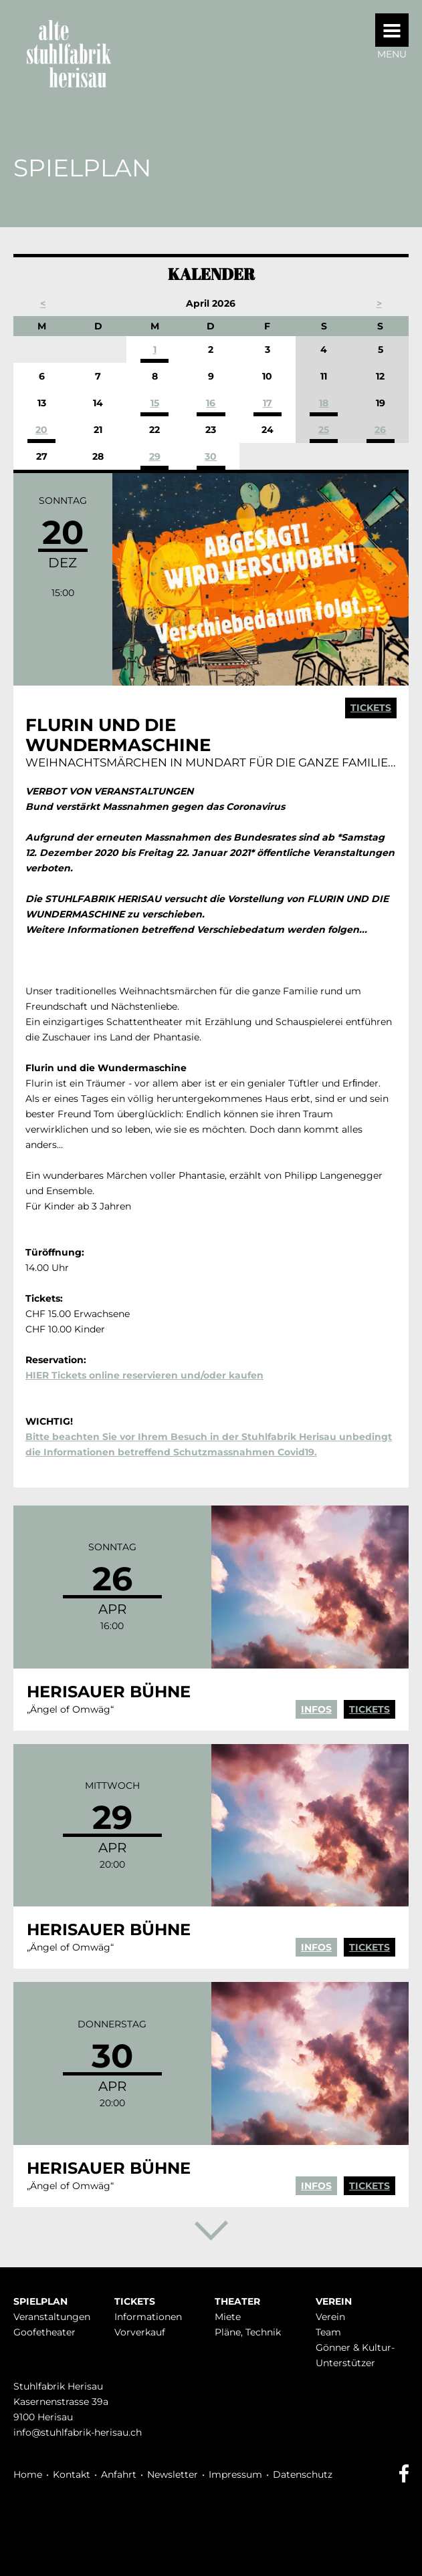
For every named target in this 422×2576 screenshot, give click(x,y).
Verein (334, 2301)
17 (267, 403)
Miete (228, 2317)
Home (27, 2474)
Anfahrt (118, 2474)
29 (155, 456)
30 (211, 456)
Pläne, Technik (248, 2332)
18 (323, 403)
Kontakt (71, 2474)
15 (154, 403)
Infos (316, 1709)
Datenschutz (302, 2474)
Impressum (235, 2474)
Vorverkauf (139, 2332)
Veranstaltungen (51, 2317)
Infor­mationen (148, 2317)
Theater (237, 2301)
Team (328, 2332)
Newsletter (172, 2474)
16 (210, 403)
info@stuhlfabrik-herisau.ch (77, 2432)
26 (380, 430)
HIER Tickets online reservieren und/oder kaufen (144, 1375)
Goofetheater (44, 2332)
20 (41, 430)
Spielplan (40, 2301)
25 (323, 430)
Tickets (370, 708)
